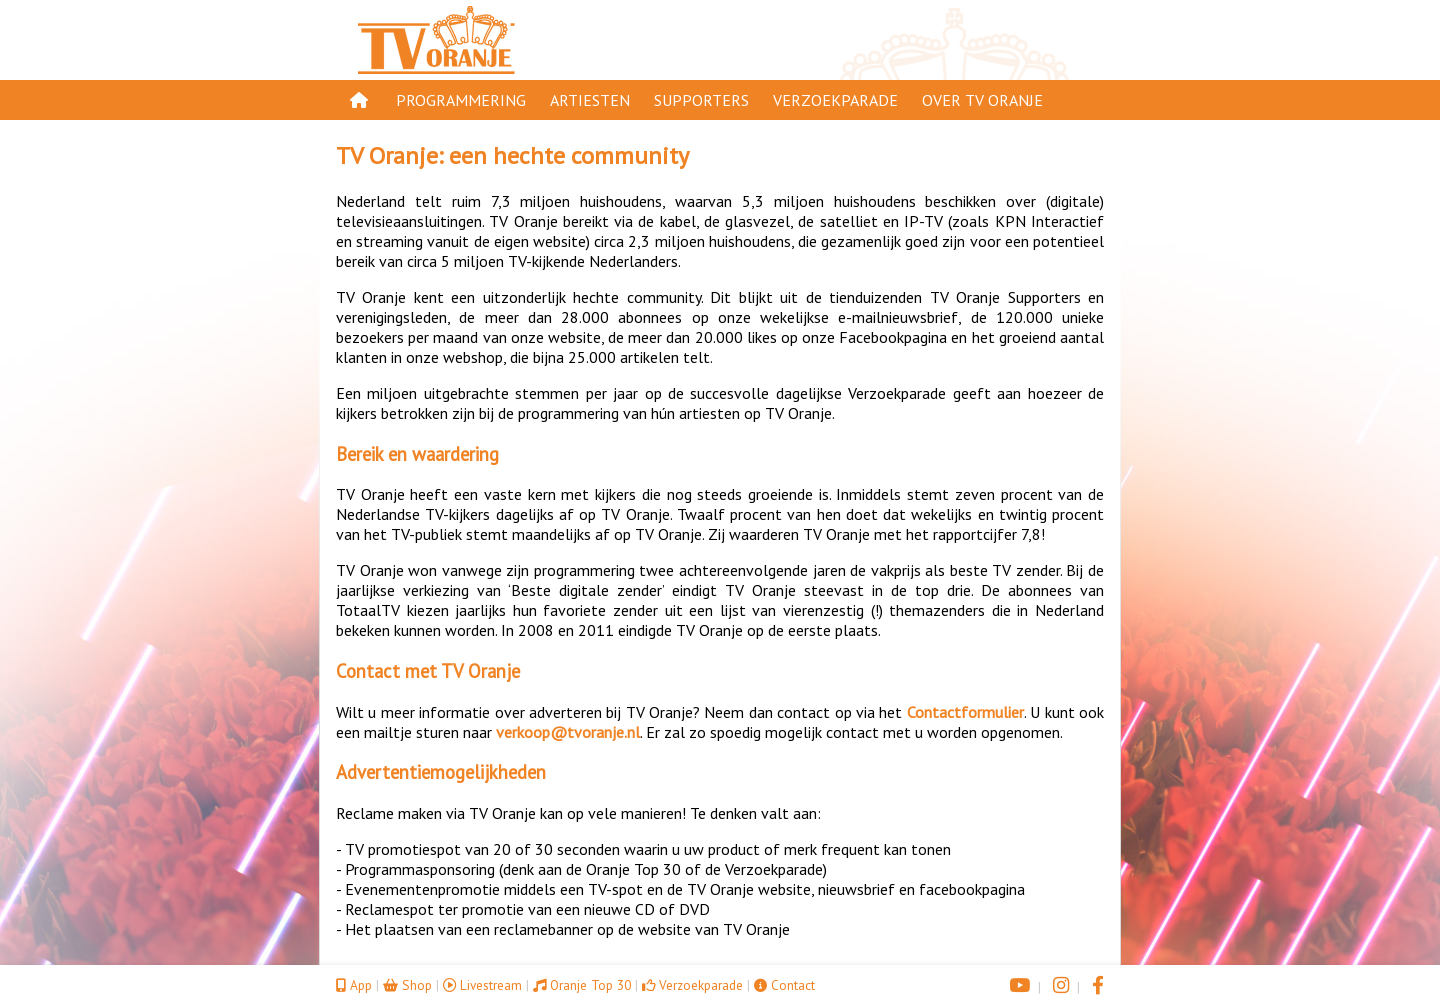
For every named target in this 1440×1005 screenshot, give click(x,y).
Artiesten (590, 100)
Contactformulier (965, 712)
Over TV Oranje (982, 100)
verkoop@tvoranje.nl (568, 732)
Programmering (461, 100)
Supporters (701, 100)
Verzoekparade (835, 100)
